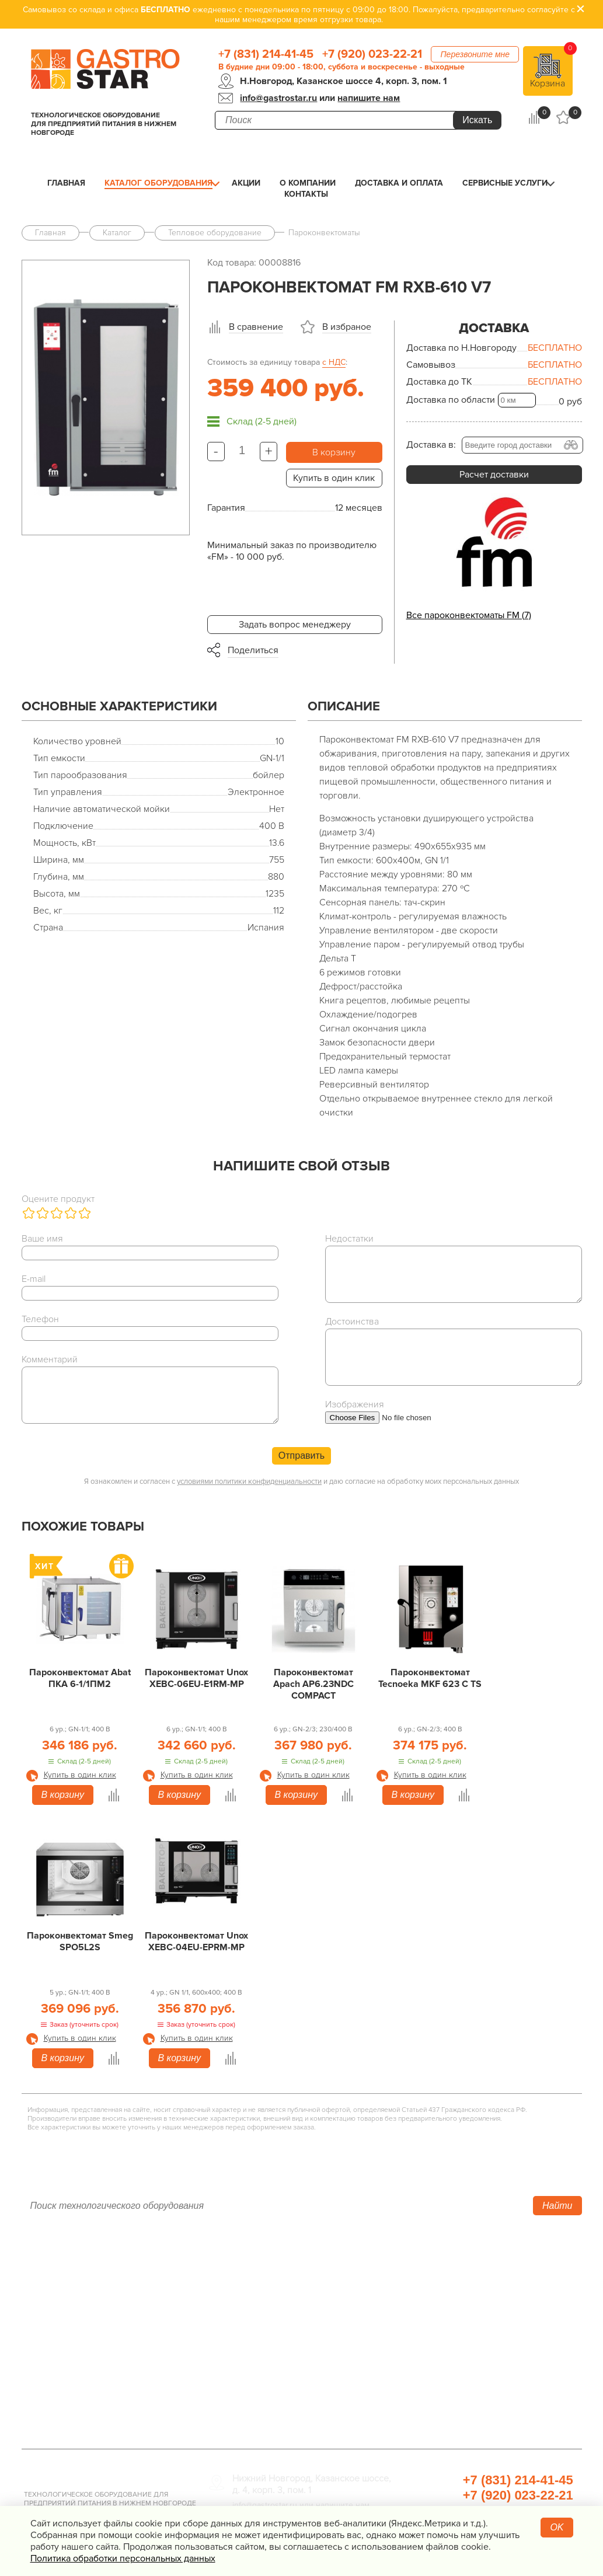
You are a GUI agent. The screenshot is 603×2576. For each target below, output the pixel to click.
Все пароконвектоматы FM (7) (468, 615)
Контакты (306, 194)
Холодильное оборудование (270, 2286)
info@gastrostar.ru (278, 98)
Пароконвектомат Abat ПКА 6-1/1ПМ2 (80, 1678)
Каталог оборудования (158, 183)
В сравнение (256, 327)
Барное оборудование (256, 2384)
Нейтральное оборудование (269, 2319)
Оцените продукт (58, 1199)
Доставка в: (431, 445)
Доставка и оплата (399, 183)
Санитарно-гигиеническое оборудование (485, 2319)
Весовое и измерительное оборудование (485, 2352)
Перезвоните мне (475, 54)
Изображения (354, 1404)
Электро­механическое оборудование (289, 2335)
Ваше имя (42, 1239)
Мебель (413, 2335)
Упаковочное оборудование (457, 2303)
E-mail (34, 1279)
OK (556, 2527)
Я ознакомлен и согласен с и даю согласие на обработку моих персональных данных (301, 1481)
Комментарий (50, 1359)
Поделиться (253, 650)
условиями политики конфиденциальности (249, 1481)
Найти (557, 2206)
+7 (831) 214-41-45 (265, 54)
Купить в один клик (334, 478)
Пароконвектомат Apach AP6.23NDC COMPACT (313, 1684)
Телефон (40, 1319)
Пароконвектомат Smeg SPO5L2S (80, 1941)
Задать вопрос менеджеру (295, 624)
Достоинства (352, 1321)
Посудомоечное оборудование (275, 2352)
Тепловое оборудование (261, 2270)
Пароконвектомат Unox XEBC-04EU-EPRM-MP (196, 1941)
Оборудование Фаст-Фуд (262, 2368)
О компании (308, 183)
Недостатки (349, 1239)
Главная (66, 183)
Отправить (301, 1455)
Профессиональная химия (453, 2417)
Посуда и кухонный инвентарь (461, 2368)
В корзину (333, 452)
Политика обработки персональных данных (122, 2558)
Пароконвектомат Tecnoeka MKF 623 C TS (430, 1678)
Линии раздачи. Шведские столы (279, 2303)
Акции (246, 183)
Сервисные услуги (505, 183)
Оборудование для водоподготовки (474, 2286)
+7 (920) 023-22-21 (372, 54)
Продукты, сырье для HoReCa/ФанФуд (479, 2401)
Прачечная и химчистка (447, 2384)
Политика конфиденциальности (89, 2368)
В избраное (346, 327)
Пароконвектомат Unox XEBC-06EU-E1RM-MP (196, 1678)
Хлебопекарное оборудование (463, 2270)
